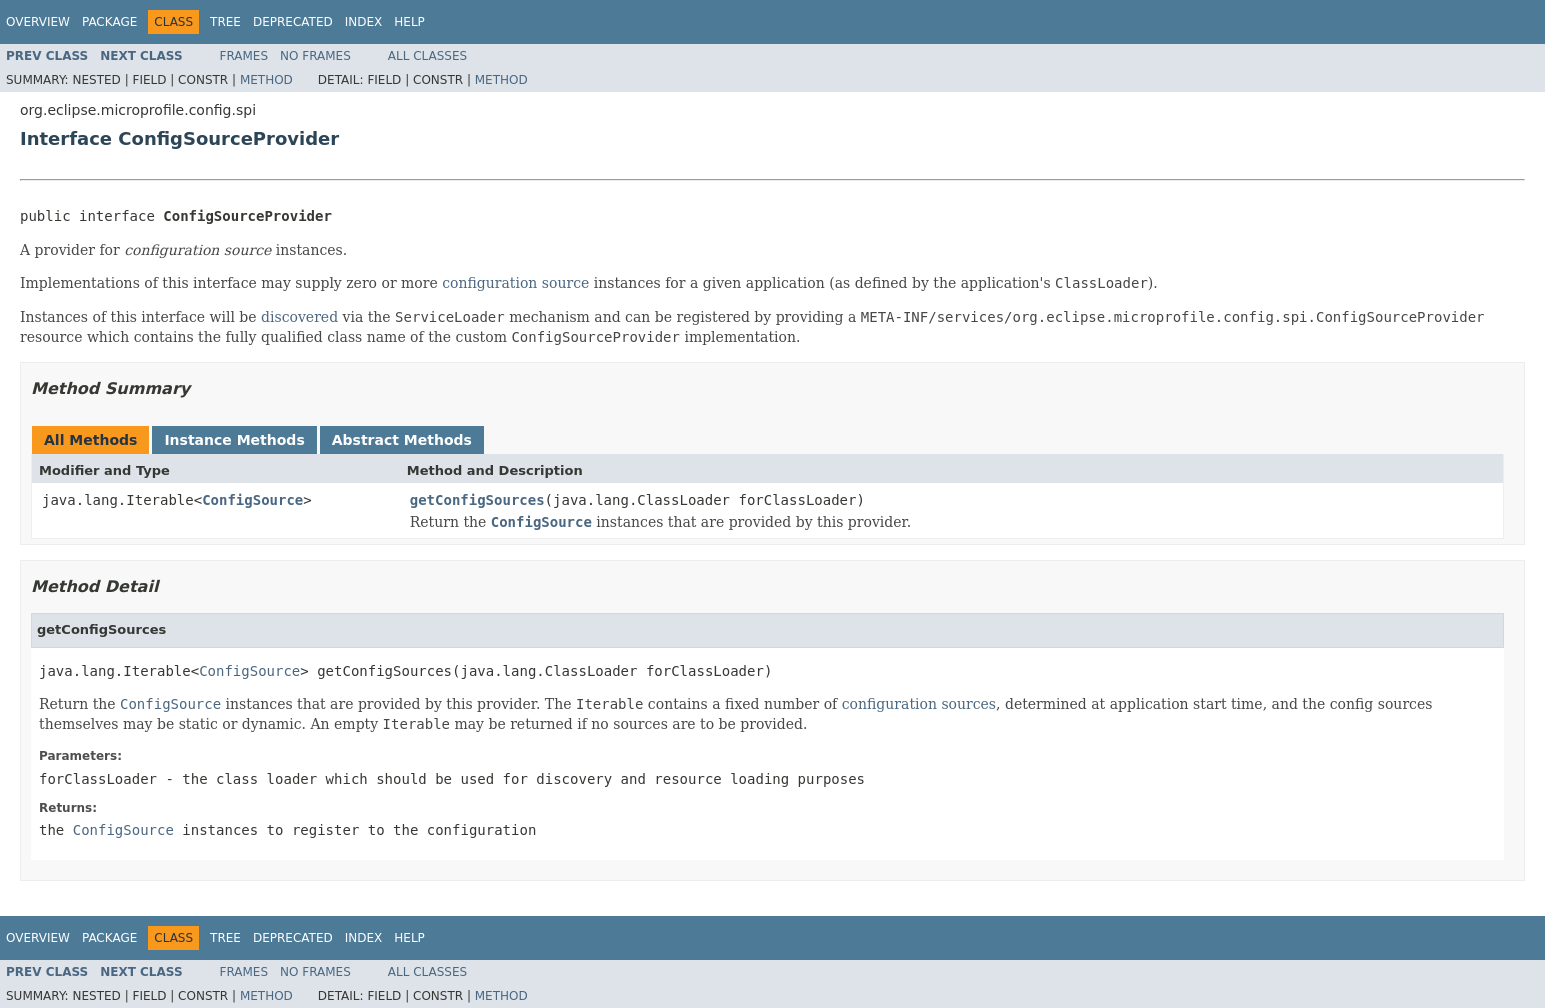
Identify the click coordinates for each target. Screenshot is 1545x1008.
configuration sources (919, 704)
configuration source (515, 283)
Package (109, 22)
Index (364, 22)
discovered (299, 317)
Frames (244, 56)
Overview (38, 22)
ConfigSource (252, 500)
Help (409, 22)
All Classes (427, 56)
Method (266, 80)
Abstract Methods (402, 440)
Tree (225, 22)
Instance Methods (234, 440)
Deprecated (293, 22)
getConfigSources (477, 500)
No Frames (315, 56)
